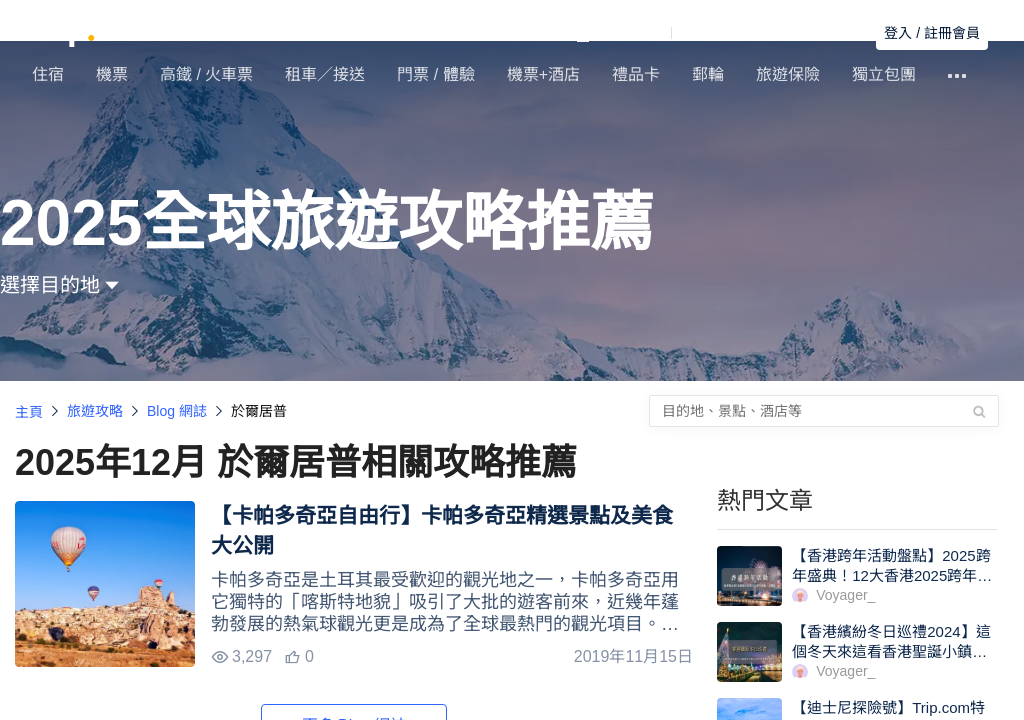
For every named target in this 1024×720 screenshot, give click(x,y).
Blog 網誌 (177, 411)
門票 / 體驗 (435, 74)
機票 (112, 74)
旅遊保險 (788, 74)
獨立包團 (884, 74)
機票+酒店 (543, 74)
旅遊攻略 (95, 411)
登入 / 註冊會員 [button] (932, 33)
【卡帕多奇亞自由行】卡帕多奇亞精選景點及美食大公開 (442, 530)
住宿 (48, 74)
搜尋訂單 (833, 33)
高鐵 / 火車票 (206, 74)
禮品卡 (636, 74)
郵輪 (708, 74)
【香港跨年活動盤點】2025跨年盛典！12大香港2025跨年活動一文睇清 (892, 575)
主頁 (29, 412)
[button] (676, 33)
